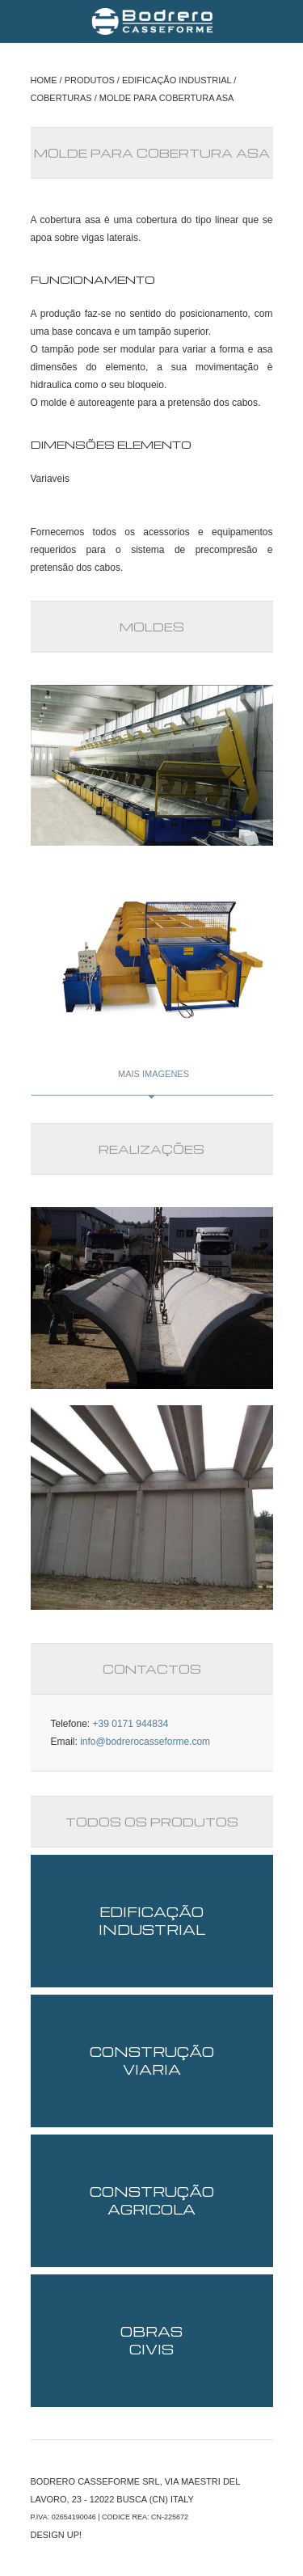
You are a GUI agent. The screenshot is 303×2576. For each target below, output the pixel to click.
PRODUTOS (90, 80)
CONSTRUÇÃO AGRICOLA (152, 2200)
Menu (24, 21)
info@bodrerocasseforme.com (145, 1741)
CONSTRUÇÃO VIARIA (152, 2060)
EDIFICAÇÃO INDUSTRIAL (176, 80)
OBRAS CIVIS (151, 2340)
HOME (44, 80)
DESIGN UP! (56, 2535)
